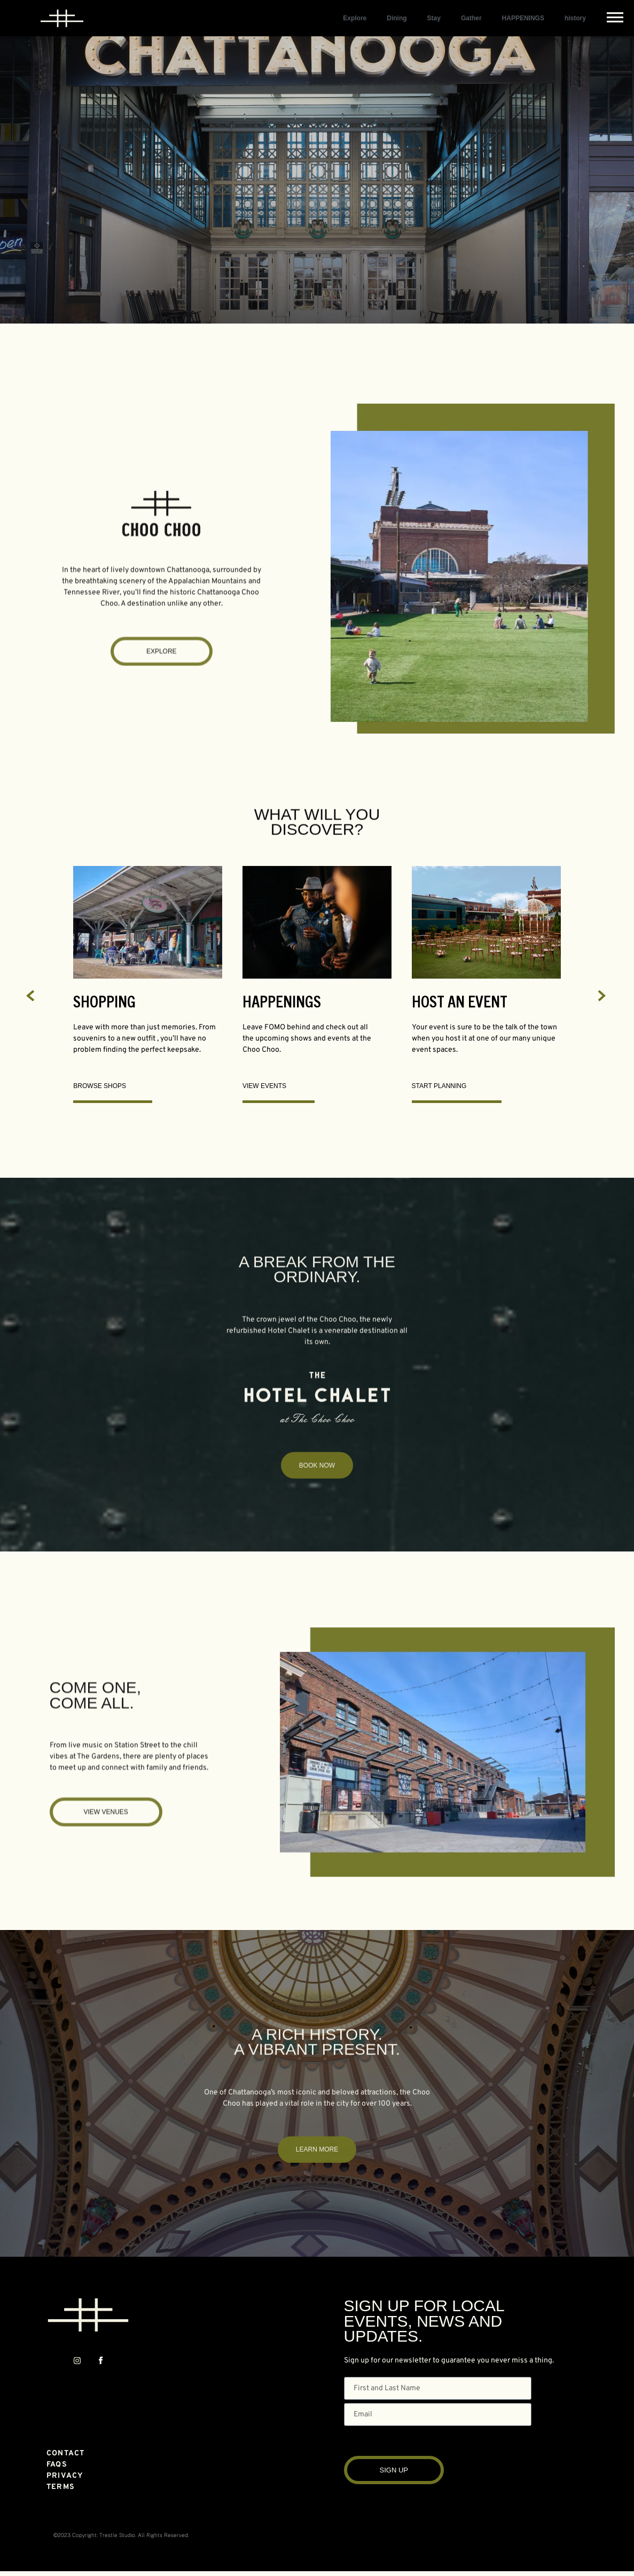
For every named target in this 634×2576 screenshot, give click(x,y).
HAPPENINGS (523, 18)
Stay (434, 18)
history (575, 18)
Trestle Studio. (117, 2535)
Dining (396, 18)
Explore (354, 18)
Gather (471, 18)
